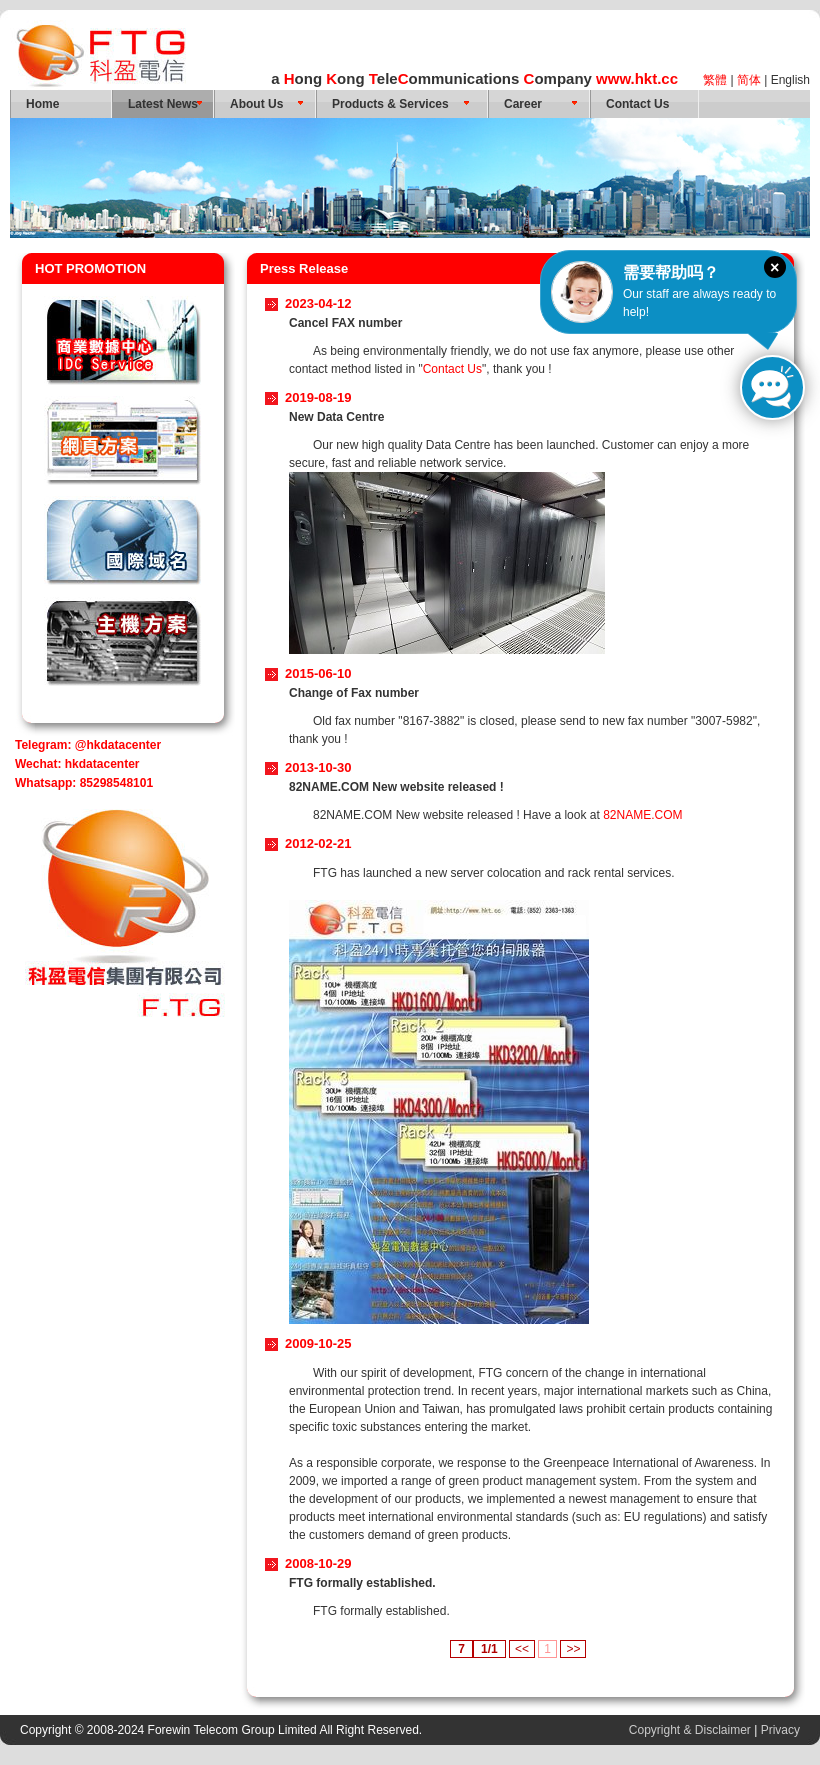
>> (573, 1649)
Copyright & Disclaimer (690, 1730)
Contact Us (637, 104)
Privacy (780, 1730)
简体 (749, 80)
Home (42, 104)
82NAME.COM (642, 815)
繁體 (715, 80)
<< (522, 1649)
